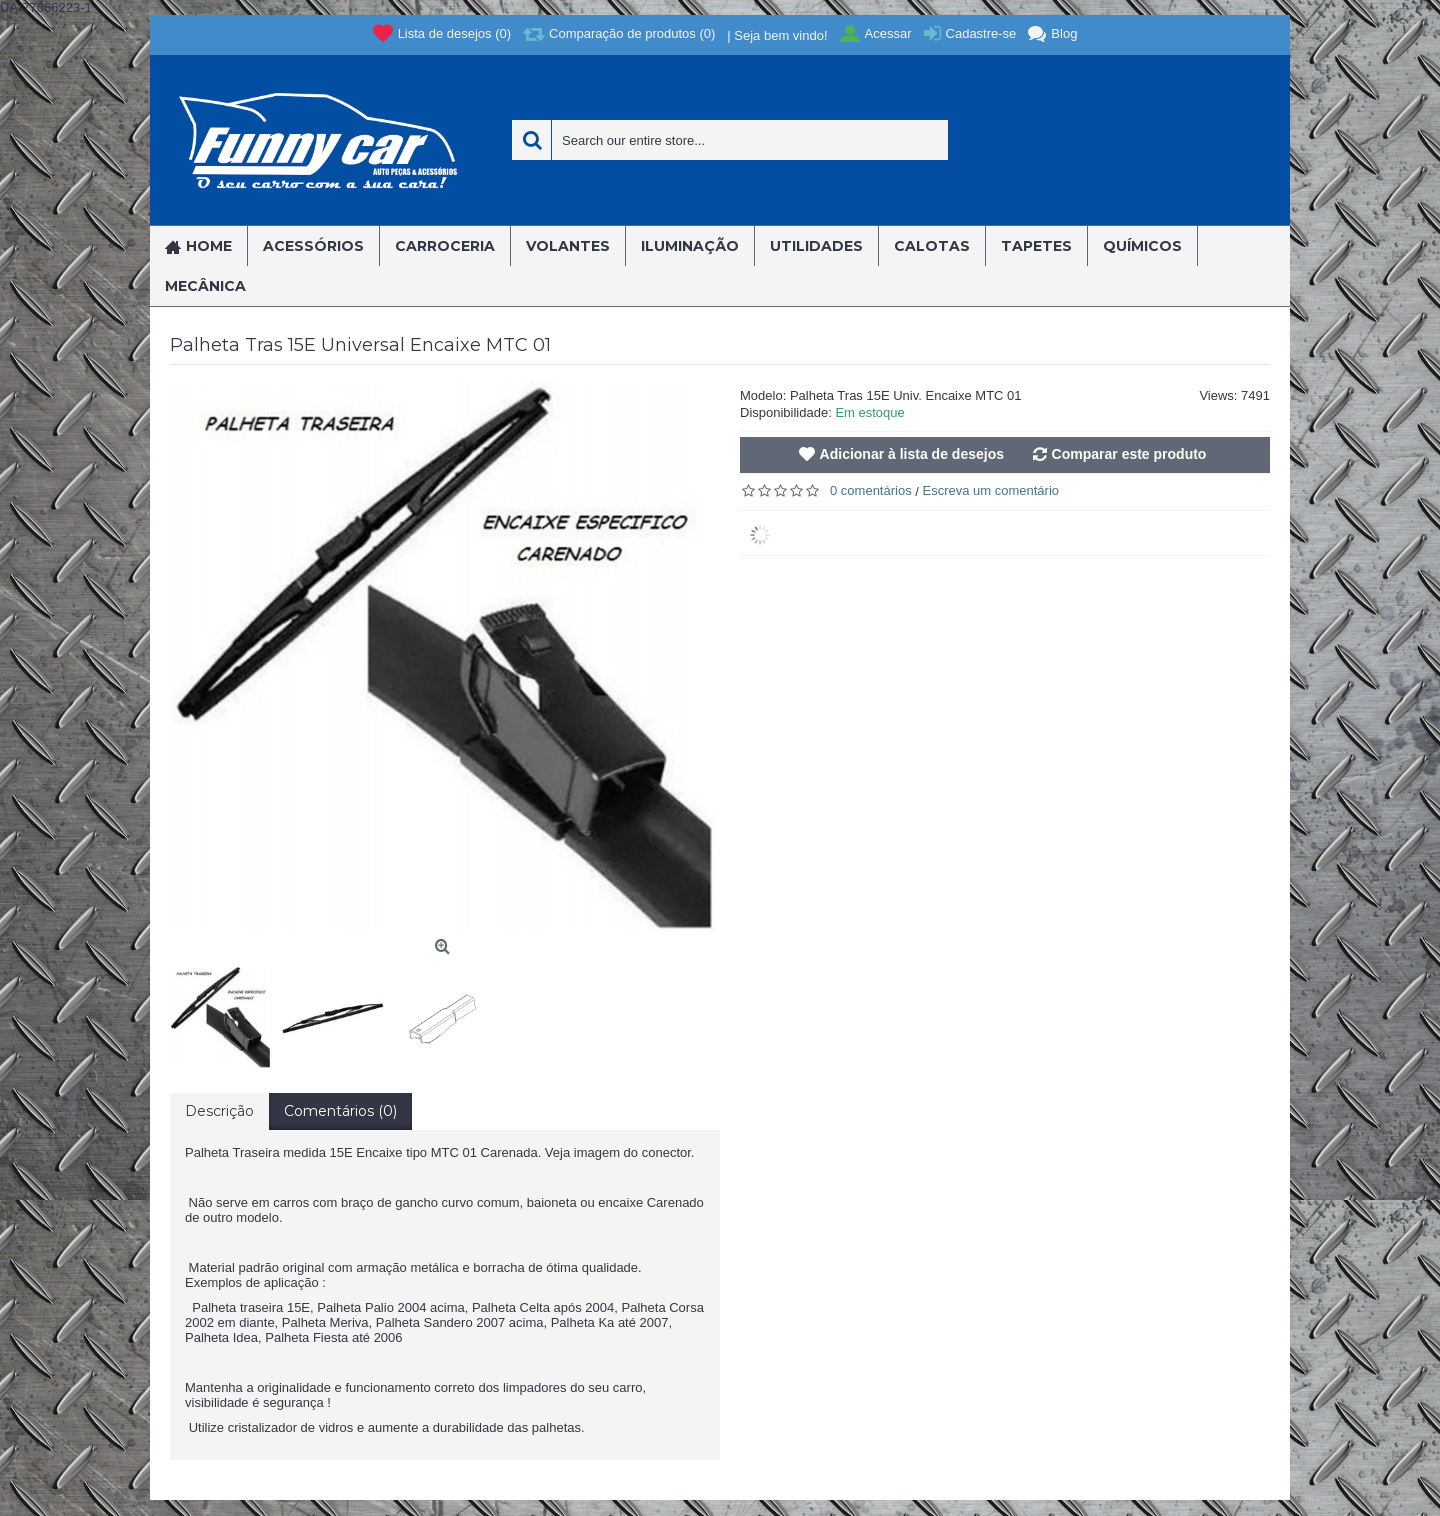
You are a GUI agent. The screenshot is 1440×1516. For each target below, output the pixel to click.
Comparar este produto (1129, 454)
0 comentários (871, 490)
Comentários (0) (340, 1111)
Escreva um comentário (991, 490)
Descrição (219, 1111)
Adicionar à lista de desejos (912, 454)
